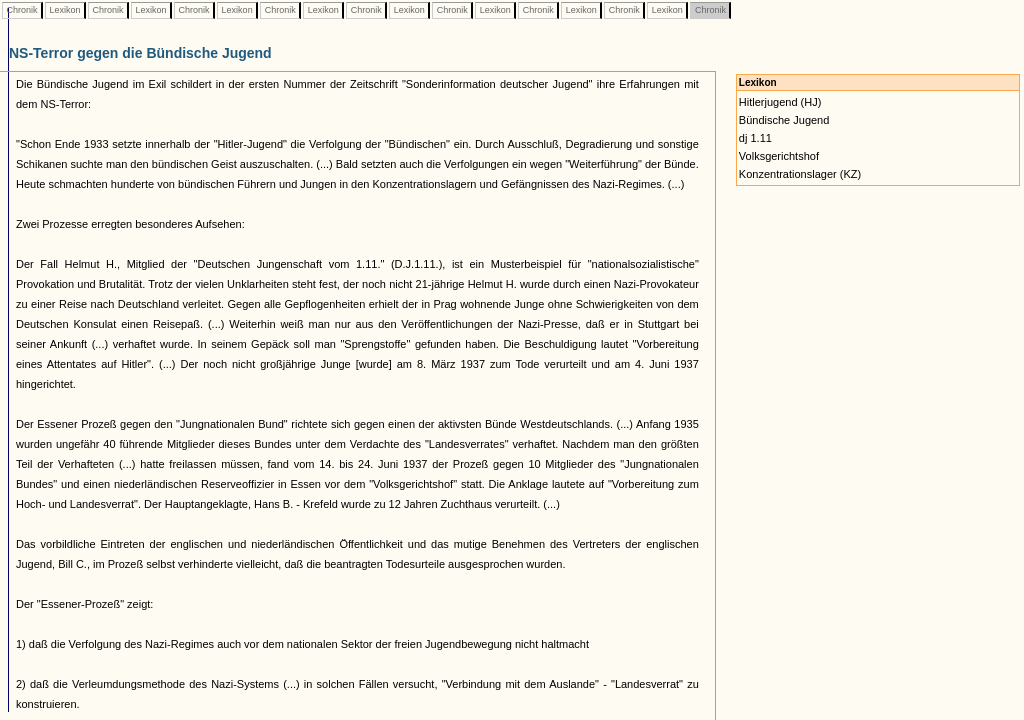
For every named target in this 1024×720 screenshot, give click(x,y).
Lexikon (65, 10)
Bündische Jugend (784, 120)
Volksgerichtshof (779, 156)
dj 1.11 (755, 138)
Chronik (22, 10)
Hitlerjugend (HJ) (780, 102)
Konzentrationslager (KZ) (800, 174)
